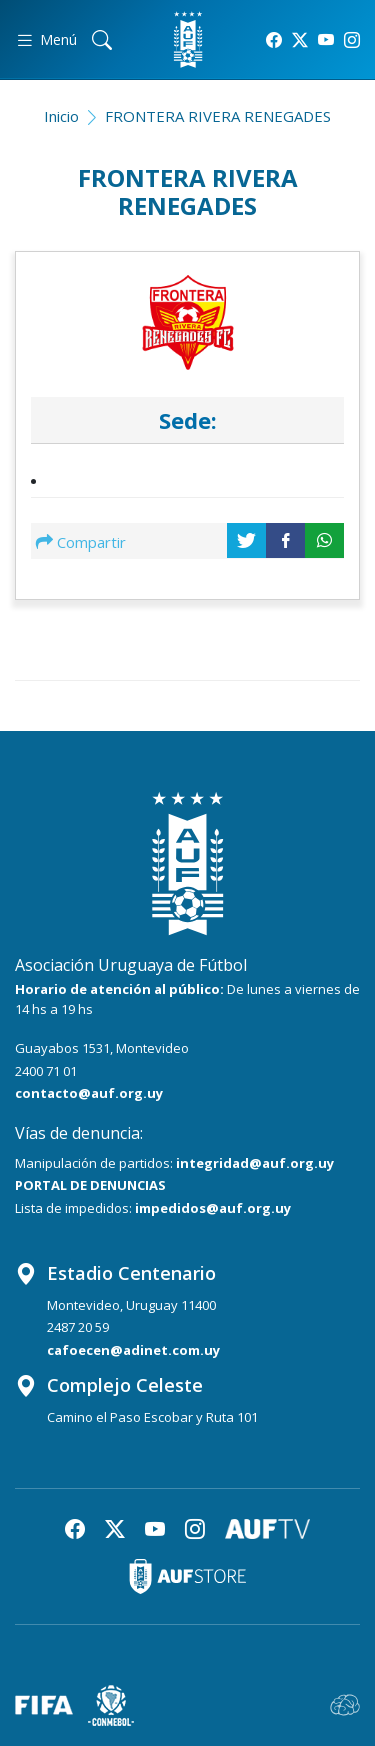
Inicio (61, 116)
